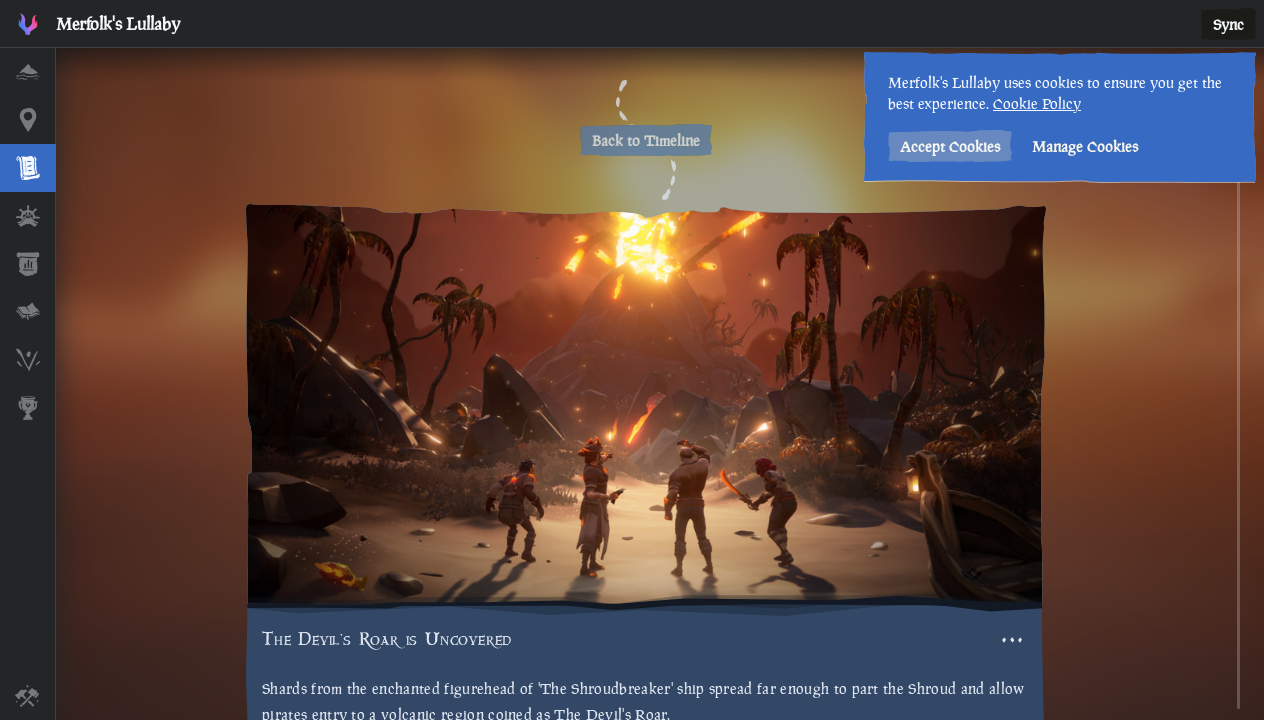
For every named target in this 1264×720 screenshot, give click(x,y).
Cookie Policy (1037, 103)
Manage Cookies (1085, 146)
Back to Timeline (646, 140)
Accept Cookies (950, 146)
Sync (1228, 24)
